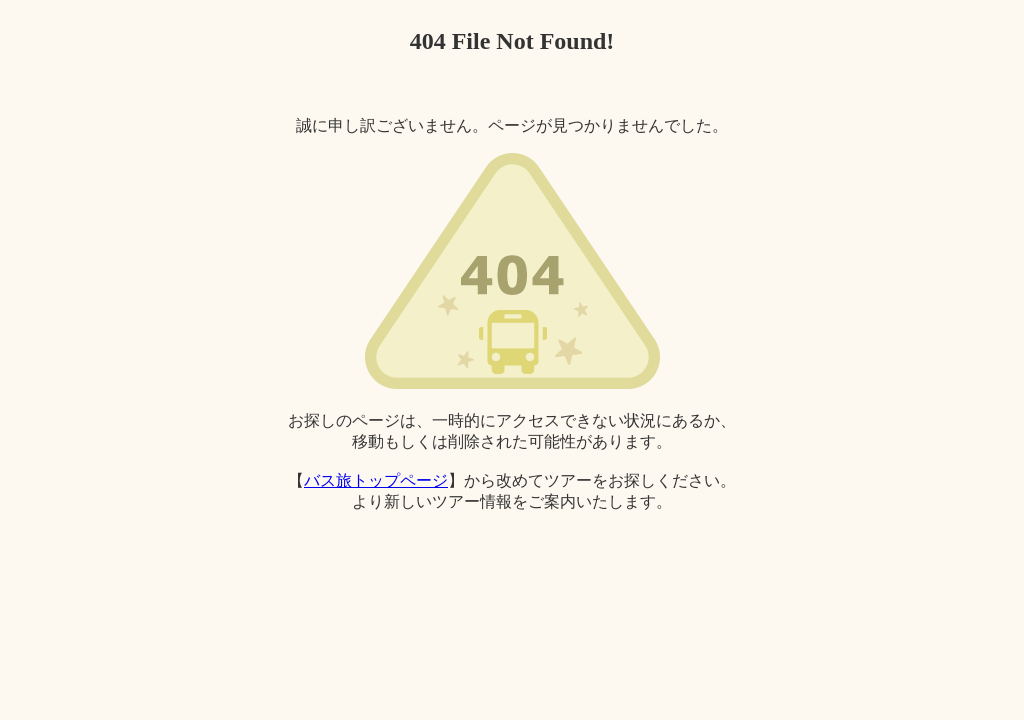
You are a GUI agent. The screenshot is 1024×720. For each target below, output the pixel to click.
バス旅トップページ (376, 480)
